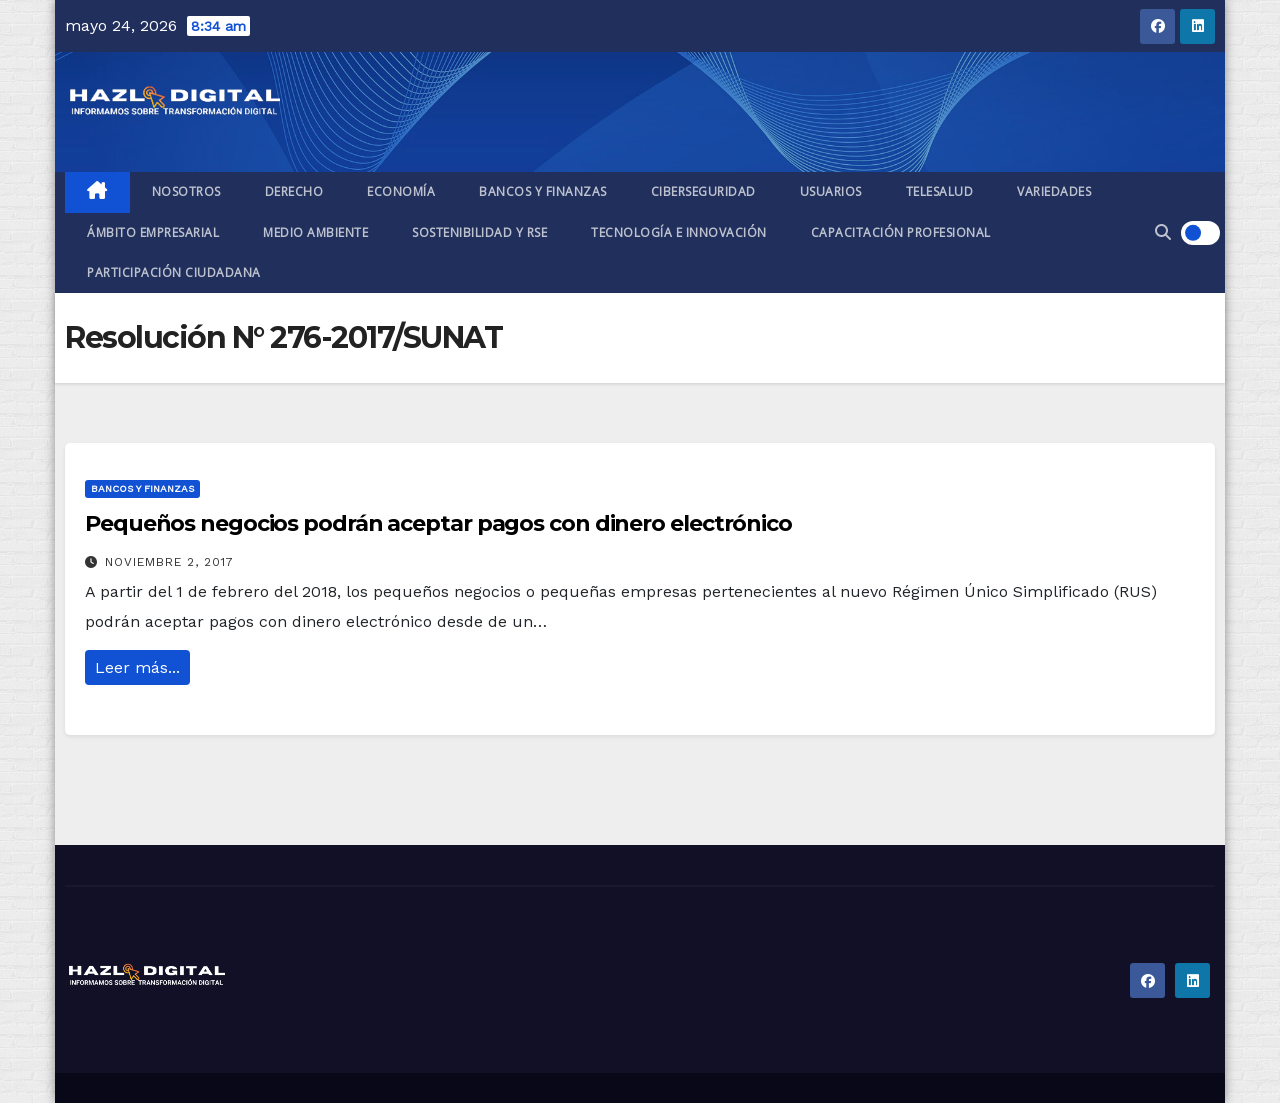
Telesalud (940, 191)
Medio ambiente (315, 232)
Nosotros (186, 191)
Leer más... (137, 667)
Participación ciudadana (174, 272)
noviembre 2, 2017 (169, 562)
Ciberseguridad (703, 191)
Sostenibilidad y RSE (479, 232)
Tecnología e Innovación (679, 232)
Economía (401, 191)
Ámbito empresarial (153, 232)
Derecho (294, 191)
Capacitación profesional (901, 232)
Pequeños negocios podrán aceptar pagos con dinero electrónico (438, 523)
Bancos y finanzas (543, 191)
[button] (1163, 232)
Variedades (1054, 191)
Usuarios (831, 191)
